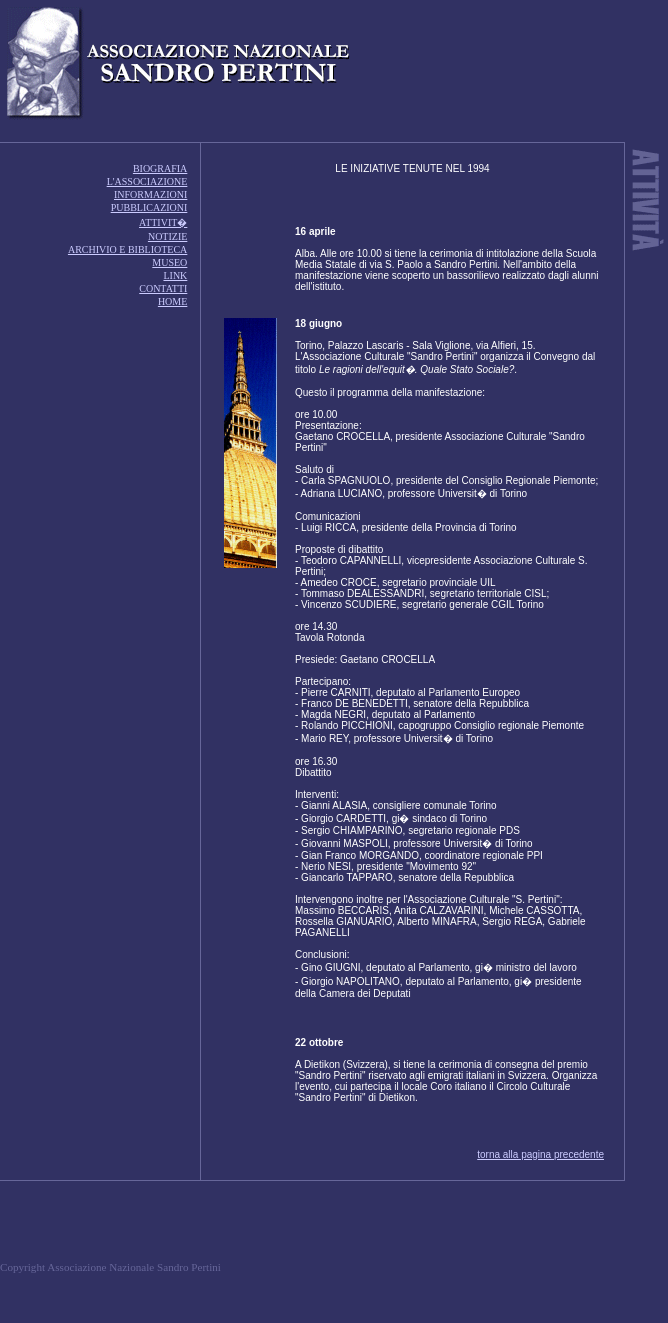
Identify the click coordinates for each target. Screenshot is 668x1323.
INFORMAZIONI (150, 194)
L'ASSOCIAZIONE (147, 181)
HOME (172, 301)
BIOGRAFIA (160, 168)
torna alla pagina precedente (540, 1154)
